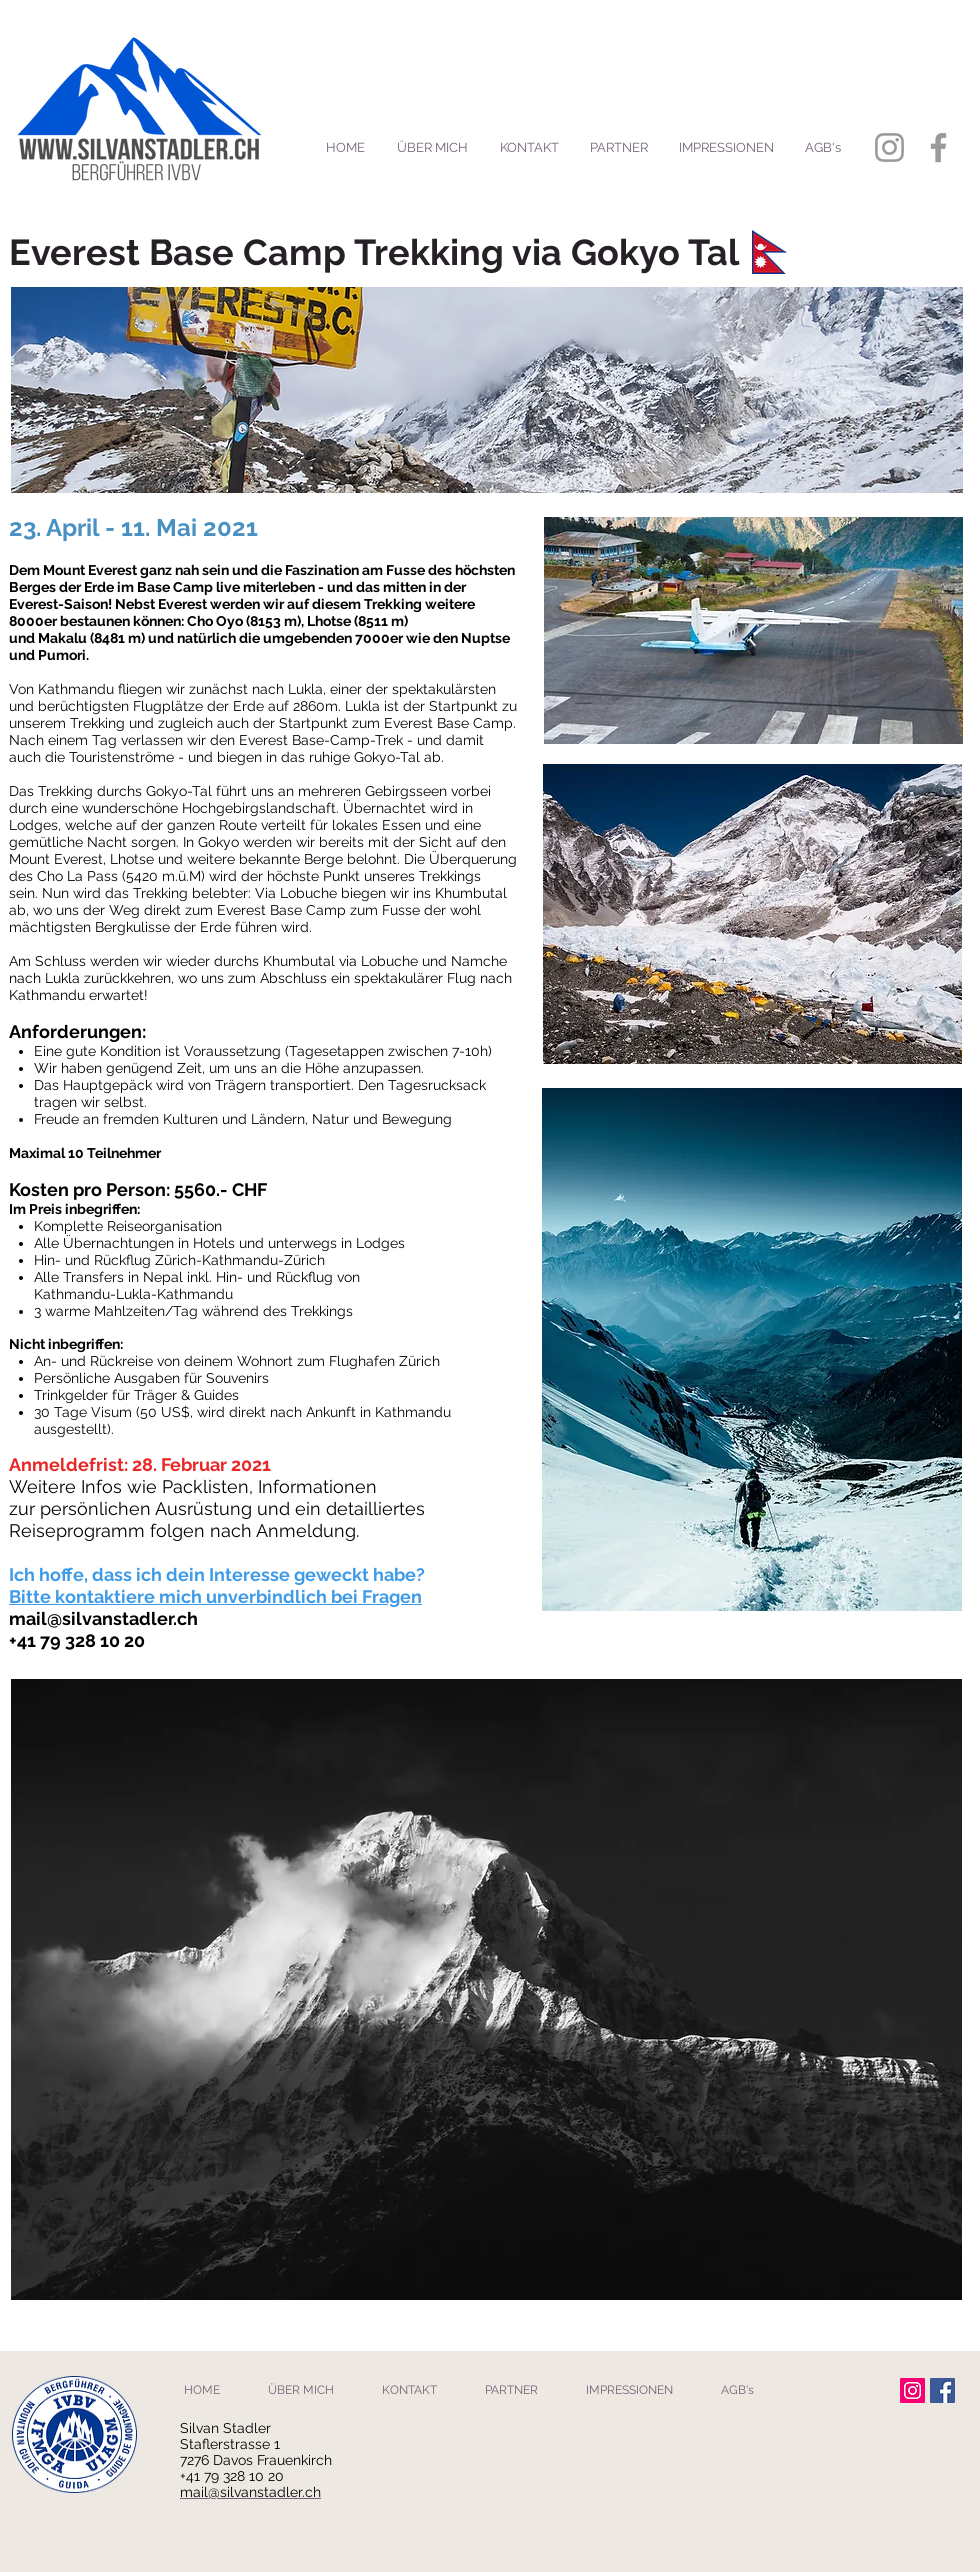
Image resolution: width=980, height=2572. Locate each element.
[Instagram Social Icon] (912, 2390)
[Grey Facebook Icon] (938, 147)
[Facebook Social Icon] (942, 2390)
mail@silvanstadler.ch (103, 1618)
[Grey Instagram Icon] (889, 147)
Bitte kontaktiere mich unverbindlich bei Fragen (215, 1596)
